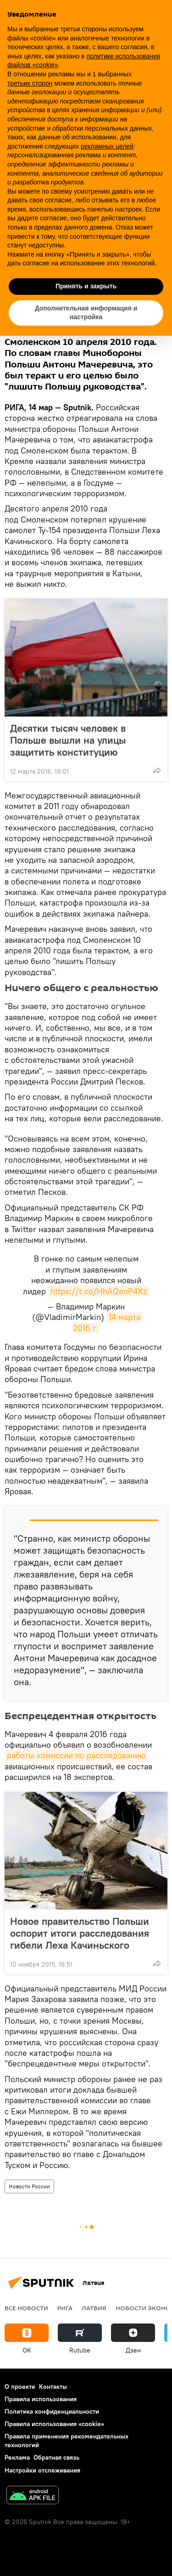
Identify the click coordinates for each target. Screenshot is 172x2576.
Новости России (29, 2186)
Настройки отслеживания (42, 2470)
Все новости (26, 2308)
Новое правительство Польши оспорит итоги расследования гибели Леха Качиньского (79, 1933)
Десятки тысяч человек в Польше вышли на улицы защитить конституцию (68, 740)
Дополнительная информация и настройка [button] (86, 312)
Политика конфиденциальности (52, 2411)
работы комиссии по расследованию (76, 1755)
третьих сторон (29, 83)
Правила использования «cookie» (54, 2424)
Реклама (17, 2457)
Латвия (94, 2308)
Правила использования (41, 2399)
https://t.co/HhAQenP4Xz (98, 1291)
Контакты (53, 2386)
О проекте (20, 2386)
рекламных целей (107, 146)
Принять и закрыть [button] (86, 286)
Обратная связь (56, 2457)
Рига (64, 2308)
